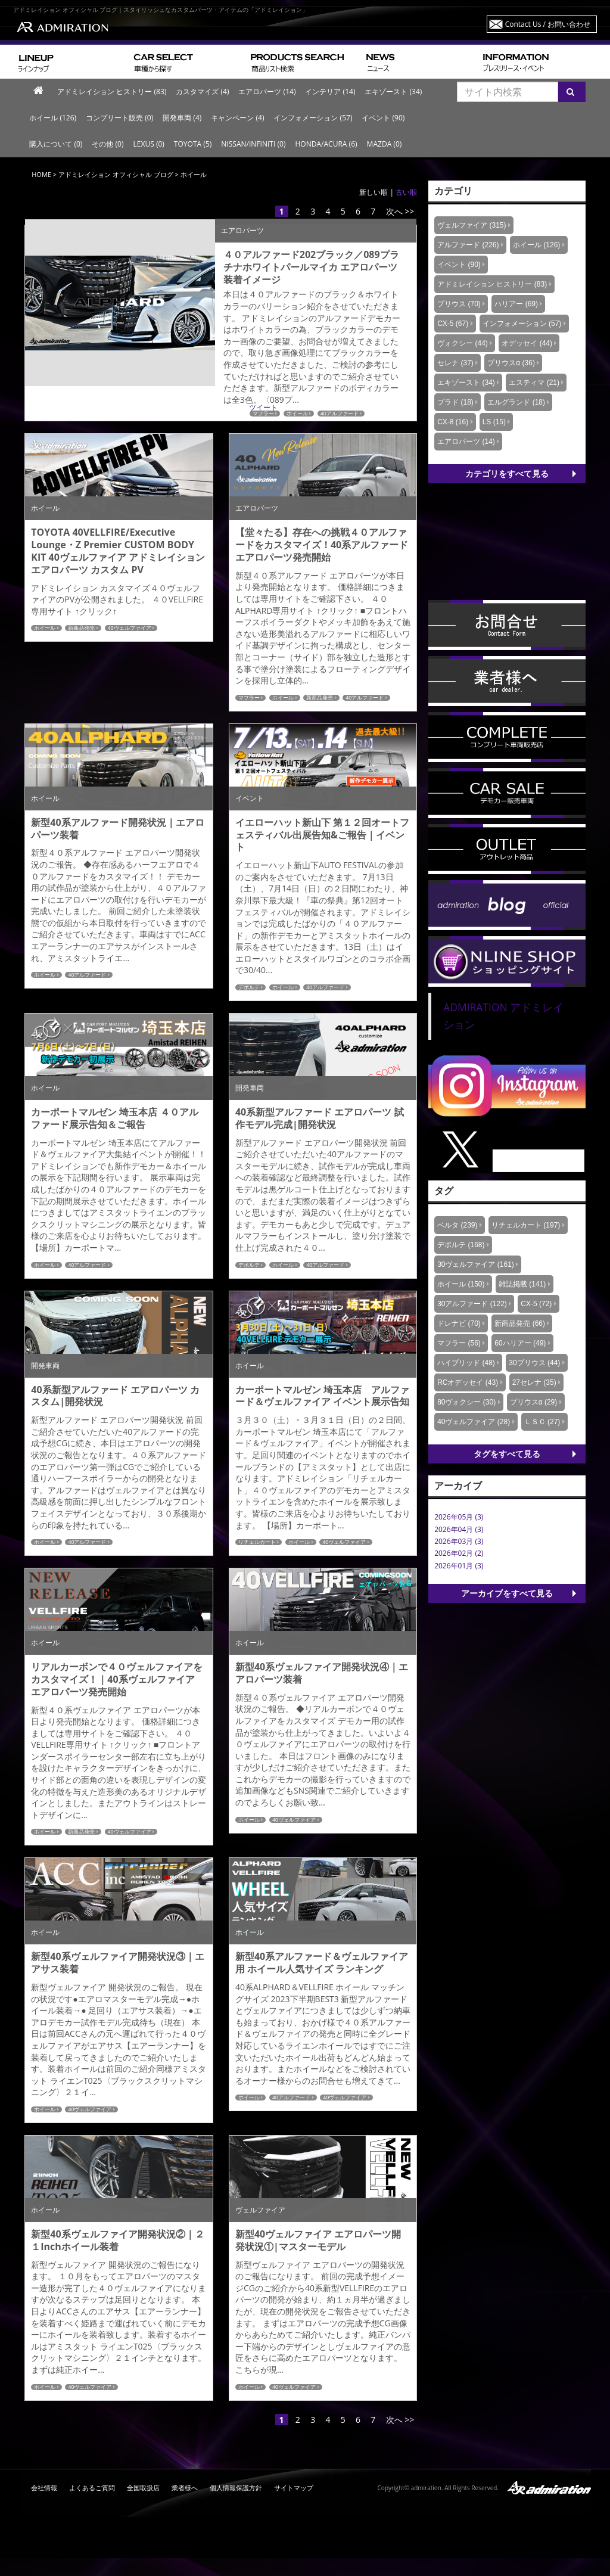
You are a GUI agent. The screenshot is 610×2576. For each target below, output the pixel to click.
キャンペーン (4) (237, 118)
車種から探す (187, 62)
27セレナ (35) (534, 1382)
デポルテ (249, 987)
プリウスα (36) (511, 363)
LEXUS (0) (148, 144)
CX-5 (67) (452, 323)
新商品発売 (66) (519, 1323)
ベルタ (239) (457, 1225)
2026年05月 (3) (458, 1517)
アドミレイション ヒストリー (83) (111, 91)
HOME (41, 174)
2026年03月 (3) (458, 1541)
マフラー (249, 698)
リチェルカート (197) (525, 1225)
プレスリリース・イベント (537, 62)
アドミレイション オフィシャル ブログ (115, 174)
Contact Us (547, 24)
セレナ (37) (455, 363)
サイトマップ (293, 2487)
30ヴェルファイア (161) (475, 1264)
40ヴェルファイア (129, 628)
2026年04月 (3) (458, 1529)
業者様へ (185, 2487)
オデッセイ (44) (527, 343)
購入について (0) (55, 144)
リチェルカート (257, 1542)
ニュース (420, 62)
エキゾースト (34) (393, 91)
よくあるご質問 (92, 2487)
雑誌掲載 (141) (522, 1284)
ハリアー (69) (516, 304)
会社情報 (44, 2487)
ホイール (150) (460, 1284)
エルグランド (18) (516, 402)
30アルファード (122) (472, 1304)
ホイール (44, 628)
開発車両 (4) (182, 118)
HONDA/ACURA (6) (326, 144)
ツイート (263, 407)
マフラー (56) (459, 1343)
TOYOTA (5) (192, 144)
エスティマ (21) (534, 382)
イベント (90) (383, 118)
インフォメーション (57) (312, 118)
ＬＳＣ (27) (542, 1422)
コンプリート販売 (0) (119, 118)
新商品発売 (81, 628)
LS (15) (494, 422)
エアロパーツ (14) (266, 91)
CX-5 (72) (536, 1304)
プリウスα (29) (534, 1402)
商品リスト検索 (303, 62)
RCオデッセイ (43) (467, 1382)
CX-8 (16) (452, 422)
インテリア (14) (330, 91)
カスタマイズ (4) (202, 91)
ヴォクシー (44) (462, 343)
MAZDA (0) (384, 144)
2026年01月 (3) (458, 1566)
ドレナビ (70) (459, 1323)
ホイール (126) (52, 118)
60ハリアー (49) (520, 1343)
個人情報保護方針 (236, 2487)
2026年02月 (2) (458, 1553)
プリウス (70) (459, 304)
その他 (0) (107, 144)
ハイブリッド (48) (466, 1363)
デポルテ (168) (460, 1245)
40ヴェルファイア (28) (473, 1422)
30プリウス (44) (534, 1363)
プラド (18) (455, 402)
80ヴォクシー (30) (466, 1402)
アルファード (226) (468, 245)
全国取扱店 (143, 2487)
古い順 (406, 192)
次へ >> (400, 211)
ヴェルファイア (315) (471, 225)
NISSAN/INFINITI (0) (253, 144)
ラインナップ (71, 62)
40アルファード (365, 698)
